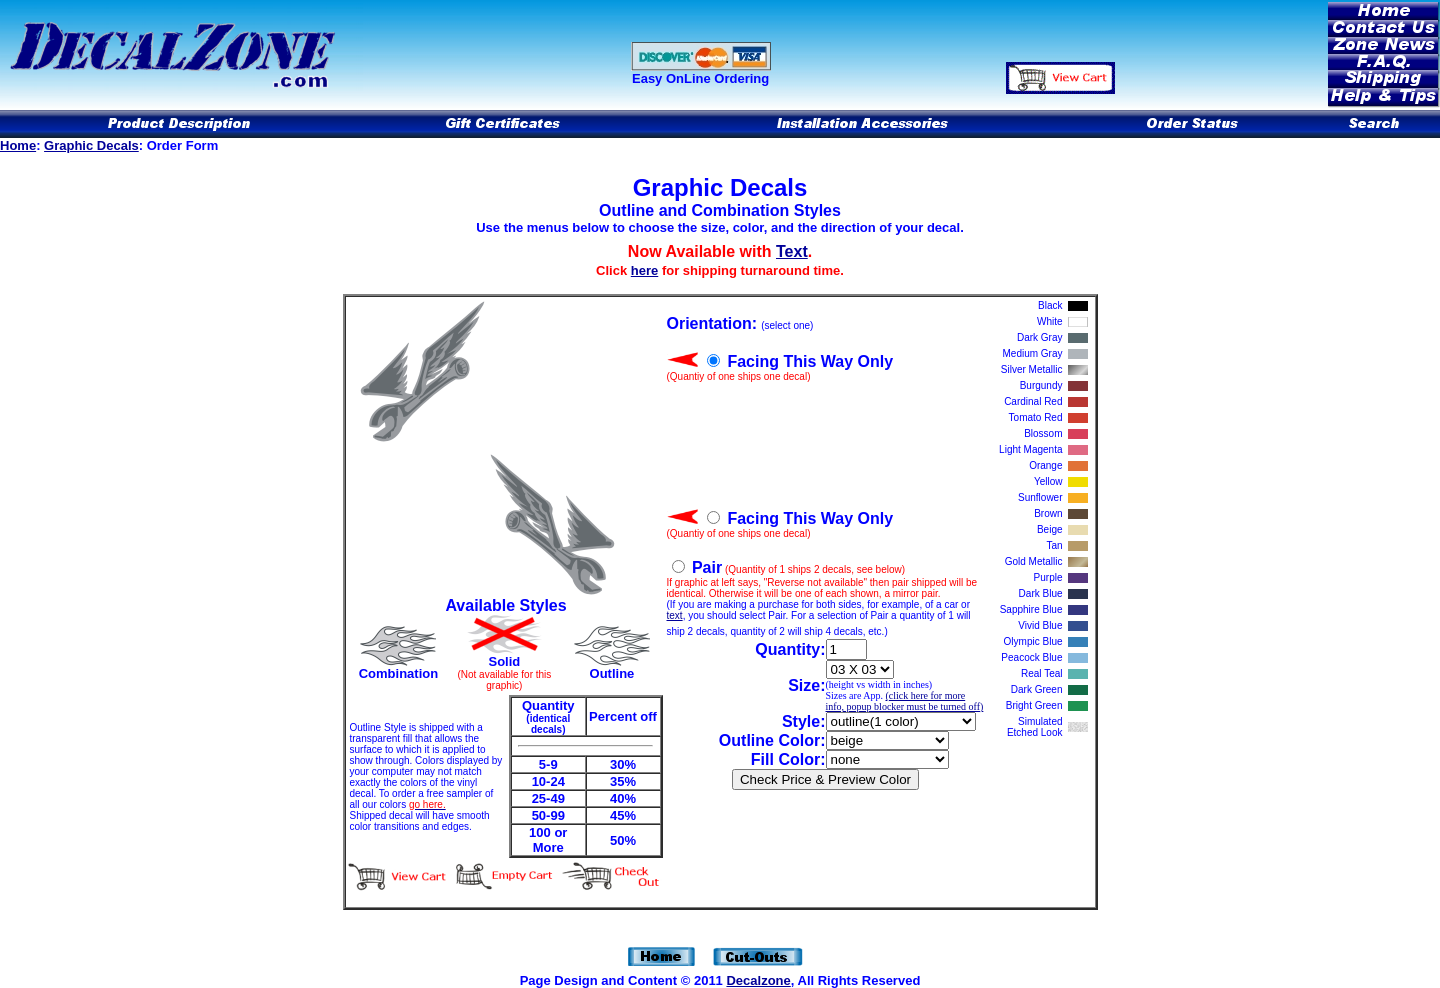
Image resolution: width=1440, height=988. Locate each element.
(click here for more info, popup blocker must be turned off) (905, 701)
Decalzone (758, 980)
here (644, 270)
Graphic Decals (91, 145)
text (675, 615)
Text (792, 251)
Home (18, 145)
